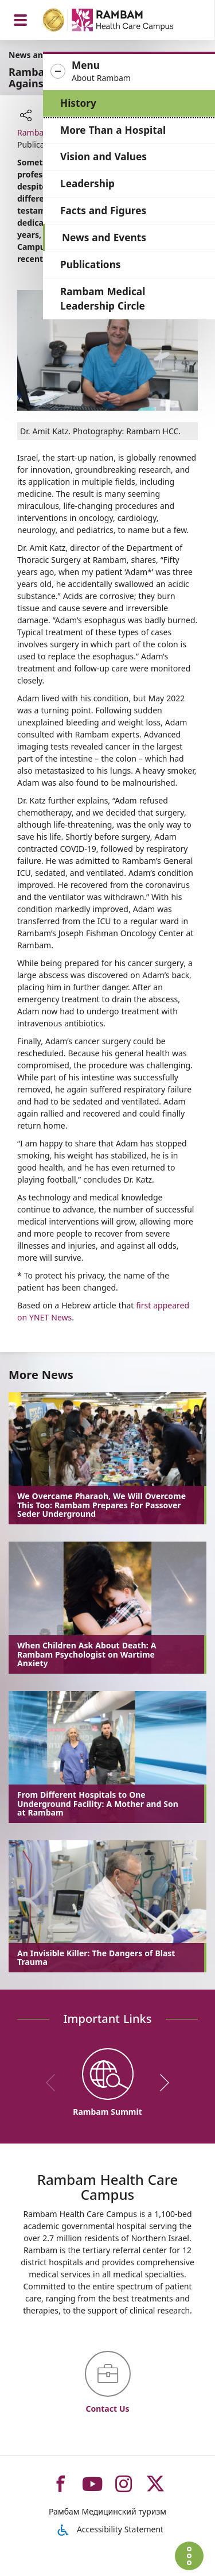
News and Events (104, 237)
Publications (90, 264)
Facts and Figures (103, 210)
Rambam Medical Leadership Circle (102, 299)
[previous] (54, 2082)
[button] (129, 72)
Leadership (87, 183)
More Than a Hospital (113, 130)
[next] (160, 2082)
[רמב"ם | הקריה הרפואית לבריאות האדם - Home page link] (123, 21)
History (78, 103)
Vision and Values (103, 156)
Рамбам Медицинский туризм (107, 2511)
